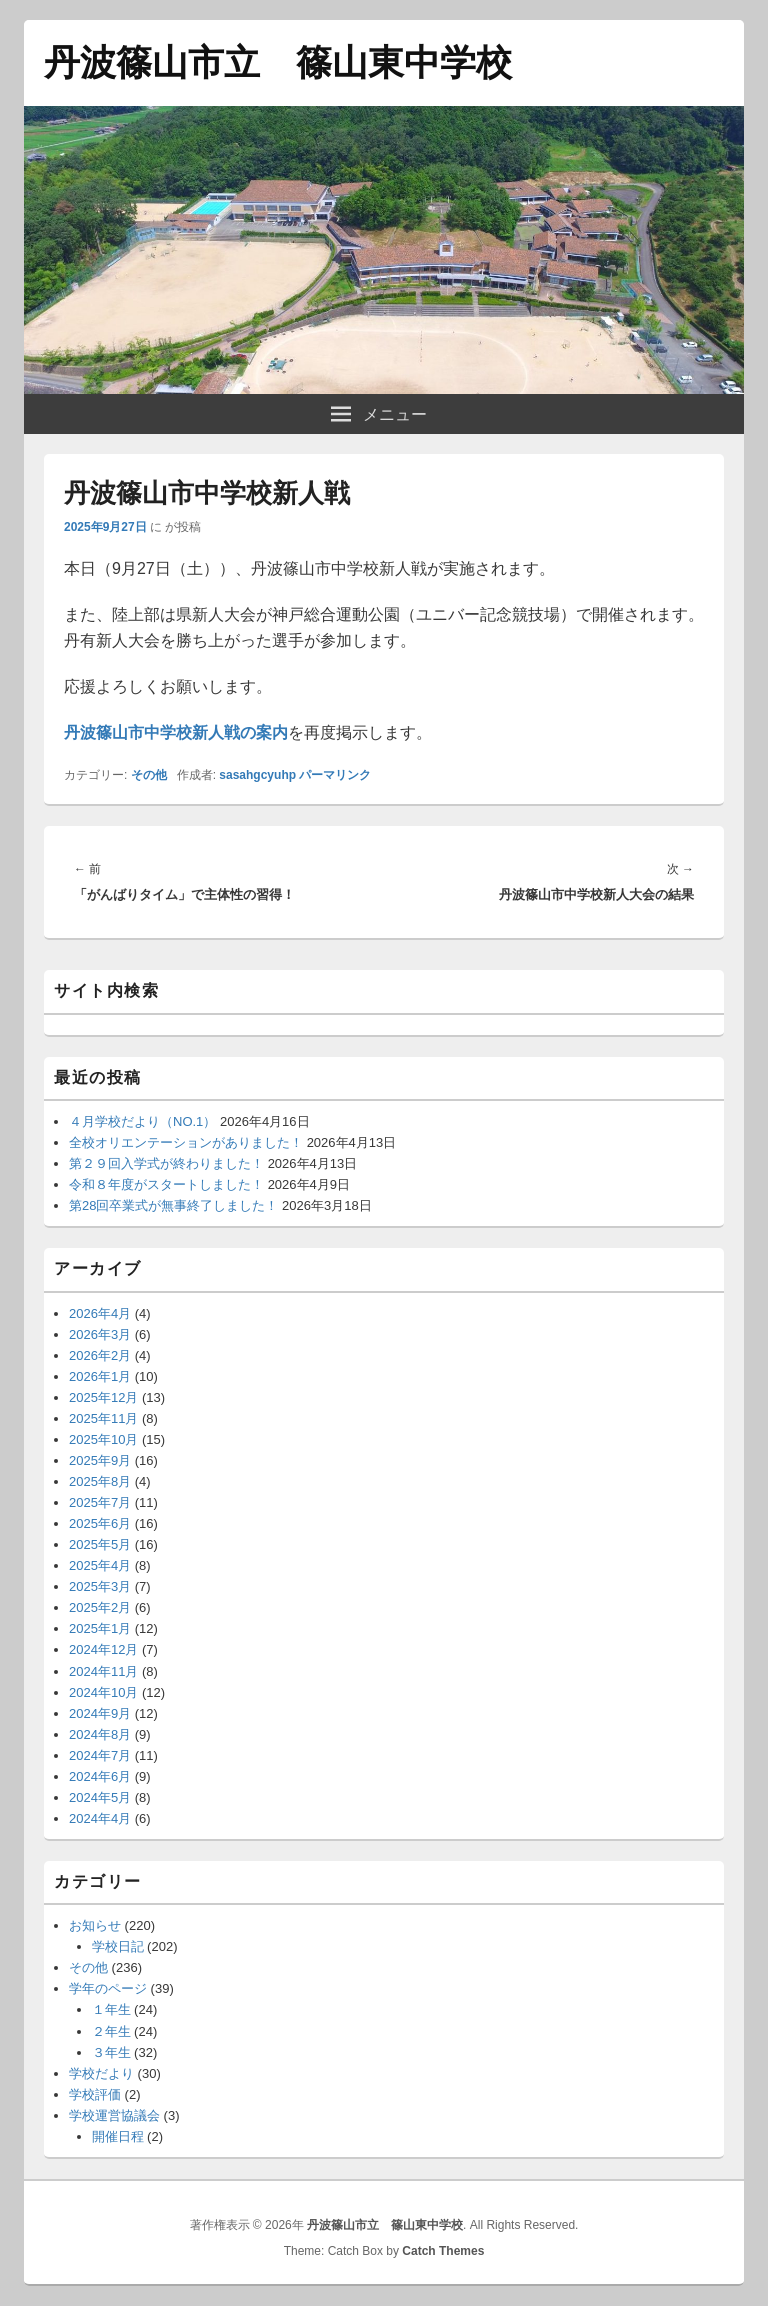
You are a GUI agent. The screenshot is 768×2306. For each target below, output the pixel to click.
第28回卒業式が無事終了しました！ (173, 1205)
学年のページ (108, 1988)
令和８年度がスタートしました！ (166, 1184)
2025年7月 (100, 1502)
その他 (149, 775)
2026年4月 (100, 1313)
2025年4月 (100, 1565)
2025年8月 (100, 1481)
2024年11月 (103, 1671)
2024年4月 (100, 1818)
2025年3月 (100, 1586)
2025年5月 (100, 1544)
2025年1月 (100, 1628)
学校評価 (95, 2094)
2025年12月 (103, 1397)
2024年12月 (103, 1649)
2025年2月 (100, 1607)
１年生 (111, 2009)
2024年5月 (100, 1797)
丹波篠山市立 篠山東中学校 (278, 62)
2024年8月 (100, 1734)
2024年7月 (100, 1755)
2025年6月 (100, 1523)
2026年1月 (100, 1376)
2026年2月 (100, 1355)
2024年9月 (100, 1713)
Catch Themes (443, 2251)
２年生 (111, 2031)
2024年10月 (103, 1692)
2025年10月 (103, 1439)
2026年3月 (100, 1334)
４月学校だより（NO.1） (142, 1121)
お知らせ (95, 1925)
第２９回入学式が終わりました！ (166, 1163)
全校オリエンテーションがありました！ (186, 1142)
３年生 (111, 2052)
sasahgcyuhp (257, 775)
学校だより (101, 2073)
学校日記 (118, 1946)
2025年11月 (103, 1418)
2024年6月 (100, 1776)
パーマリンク (335, 775)
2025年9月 (100, 1460)
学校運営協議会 (114, 2115)
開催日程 (118, 2136)
